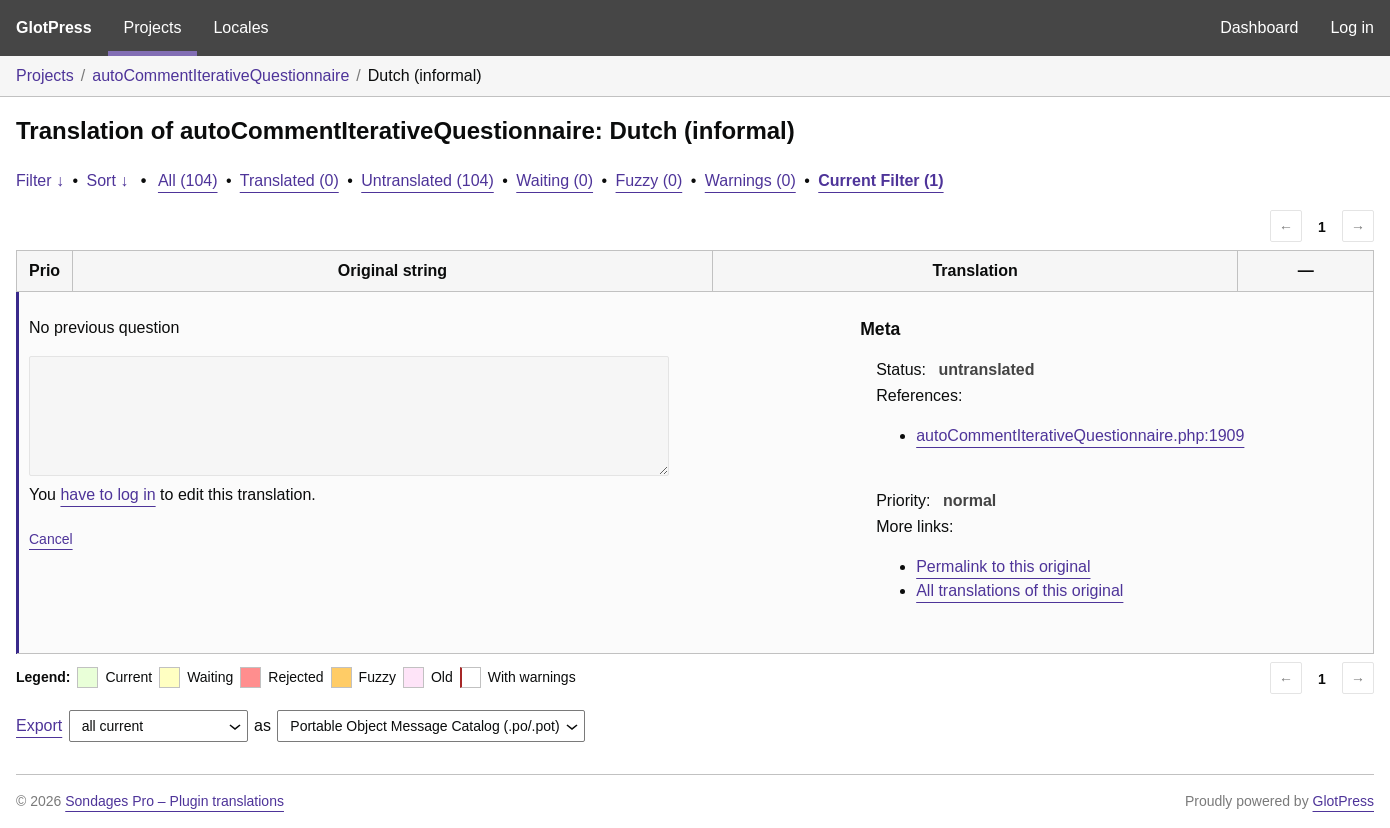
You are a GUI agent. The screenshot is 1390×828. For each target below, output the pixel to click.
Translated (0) (289, 180)
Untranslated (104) (427, 180)
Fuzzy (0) (649, 180)
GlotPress (54, 27)
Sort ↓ (108, 180)
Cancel (51, 539)
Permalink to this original (1003, 566)
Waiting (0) (554, 180)
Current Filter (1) (880, 180)
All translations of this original (1019, 590)
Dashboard (1259, 27)
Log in (1352, 27)
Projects (153, 27)
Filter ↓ (40, 180)
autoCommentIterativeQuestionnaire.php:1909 (1080, 435)
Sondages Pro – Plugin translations (174, 801)
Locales (240, 27)
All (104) (188, 180)
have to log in (107, 494)
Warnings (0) (750, 180)
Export (39, 725)
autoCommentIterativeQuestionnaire (220, 75)
